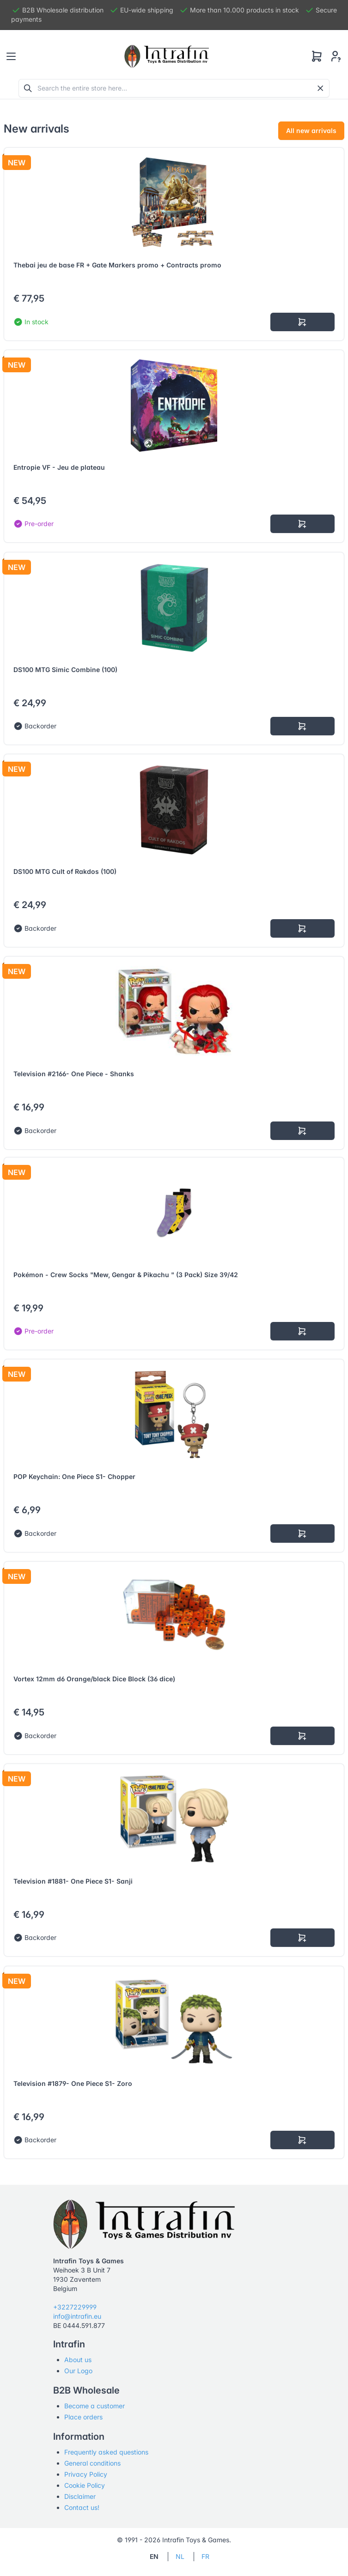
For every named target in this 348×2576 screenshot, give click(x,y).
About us (78, 2360)
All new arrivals (311, 130)
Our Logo (78, 2371)
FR (205, 2556)
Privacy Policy (85, 2474)
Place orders (83, 2417)
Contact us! (81, 2507)
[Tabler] (166, 56)
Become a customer (94, 2406)
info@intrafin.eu (77, 2316)
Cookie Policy (84, 2485)
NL (180, 2556)
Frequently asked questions (106, 2452)
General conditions (92, 2463)
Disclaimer (80, 2496)
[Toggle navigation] (11, 56)
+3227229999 (75, 2307)
